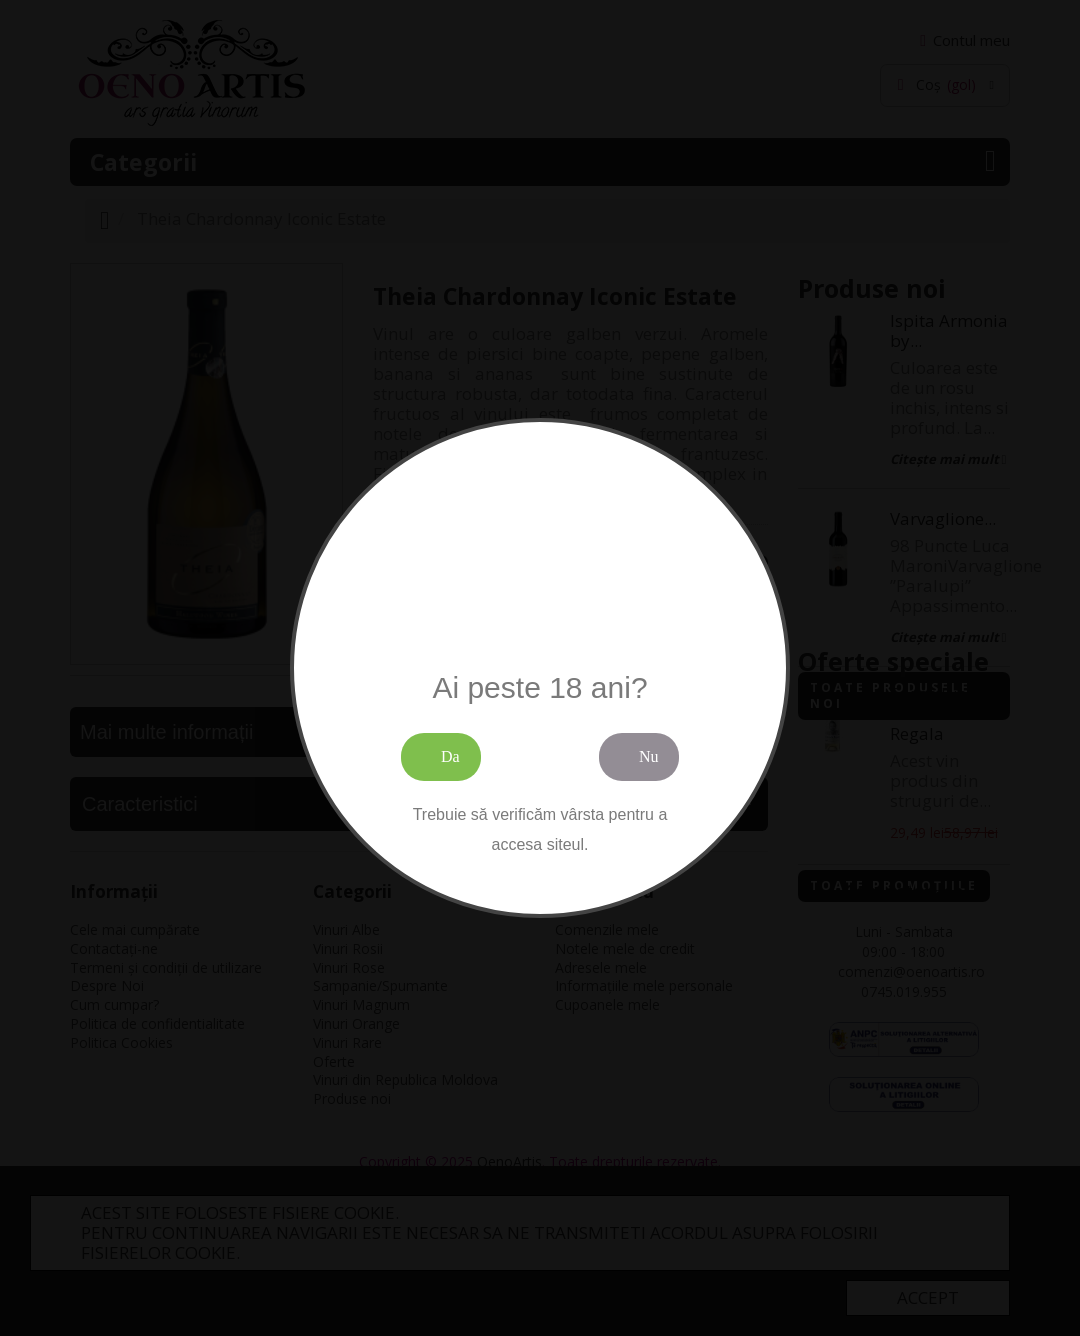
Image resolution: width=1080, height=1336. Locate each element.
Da (450, 756)
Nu (649, 756)
